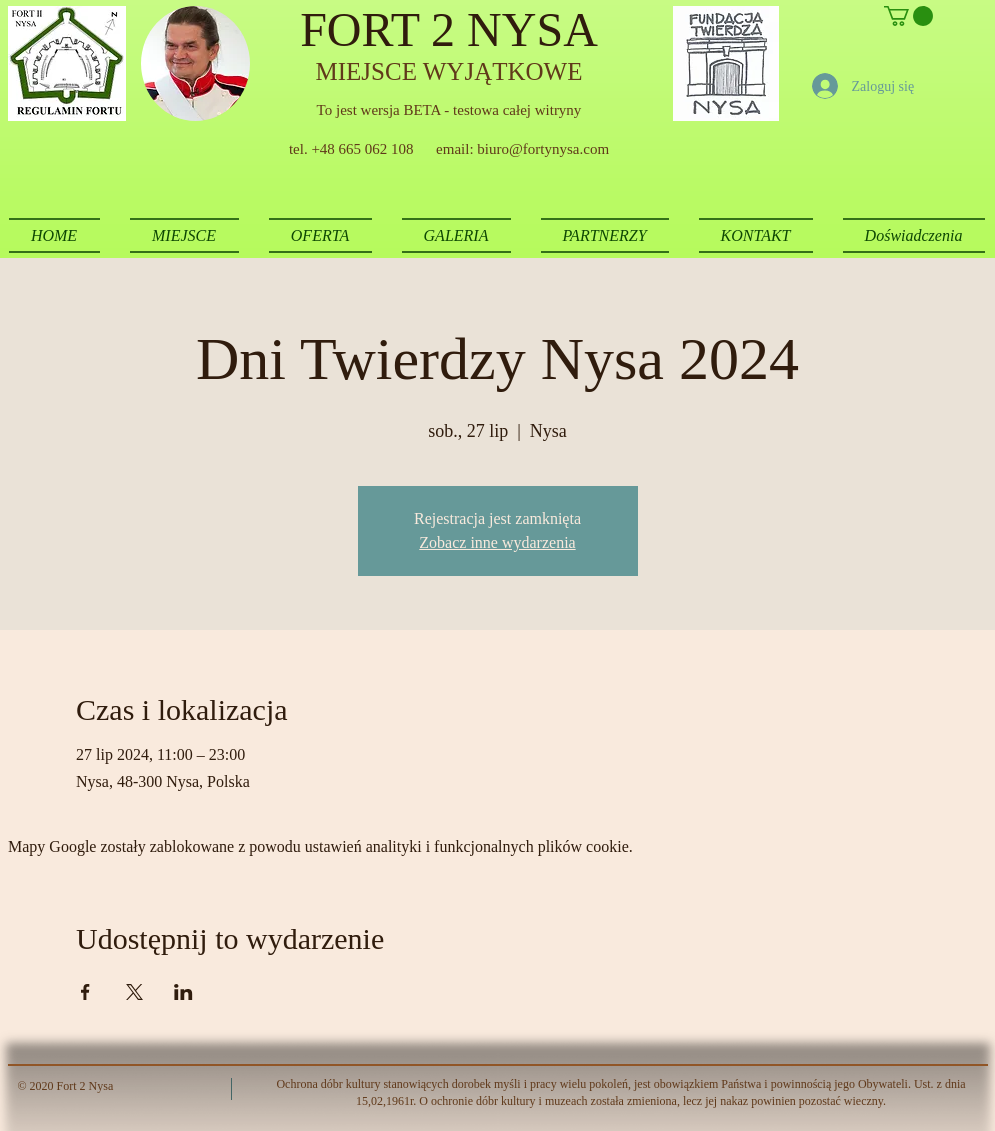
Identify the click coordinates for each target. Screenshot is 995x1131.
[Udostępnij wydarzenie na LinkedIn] (183, 992)
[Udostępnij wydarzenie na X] (134, 992)
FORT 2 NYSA (449, 29)
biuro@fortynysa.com (543, 149)
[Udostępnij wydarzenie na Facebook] (85, 992)
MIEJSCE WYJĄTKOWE (449, 71)
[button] (908, 16)
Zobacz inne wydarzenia (497, 542)
